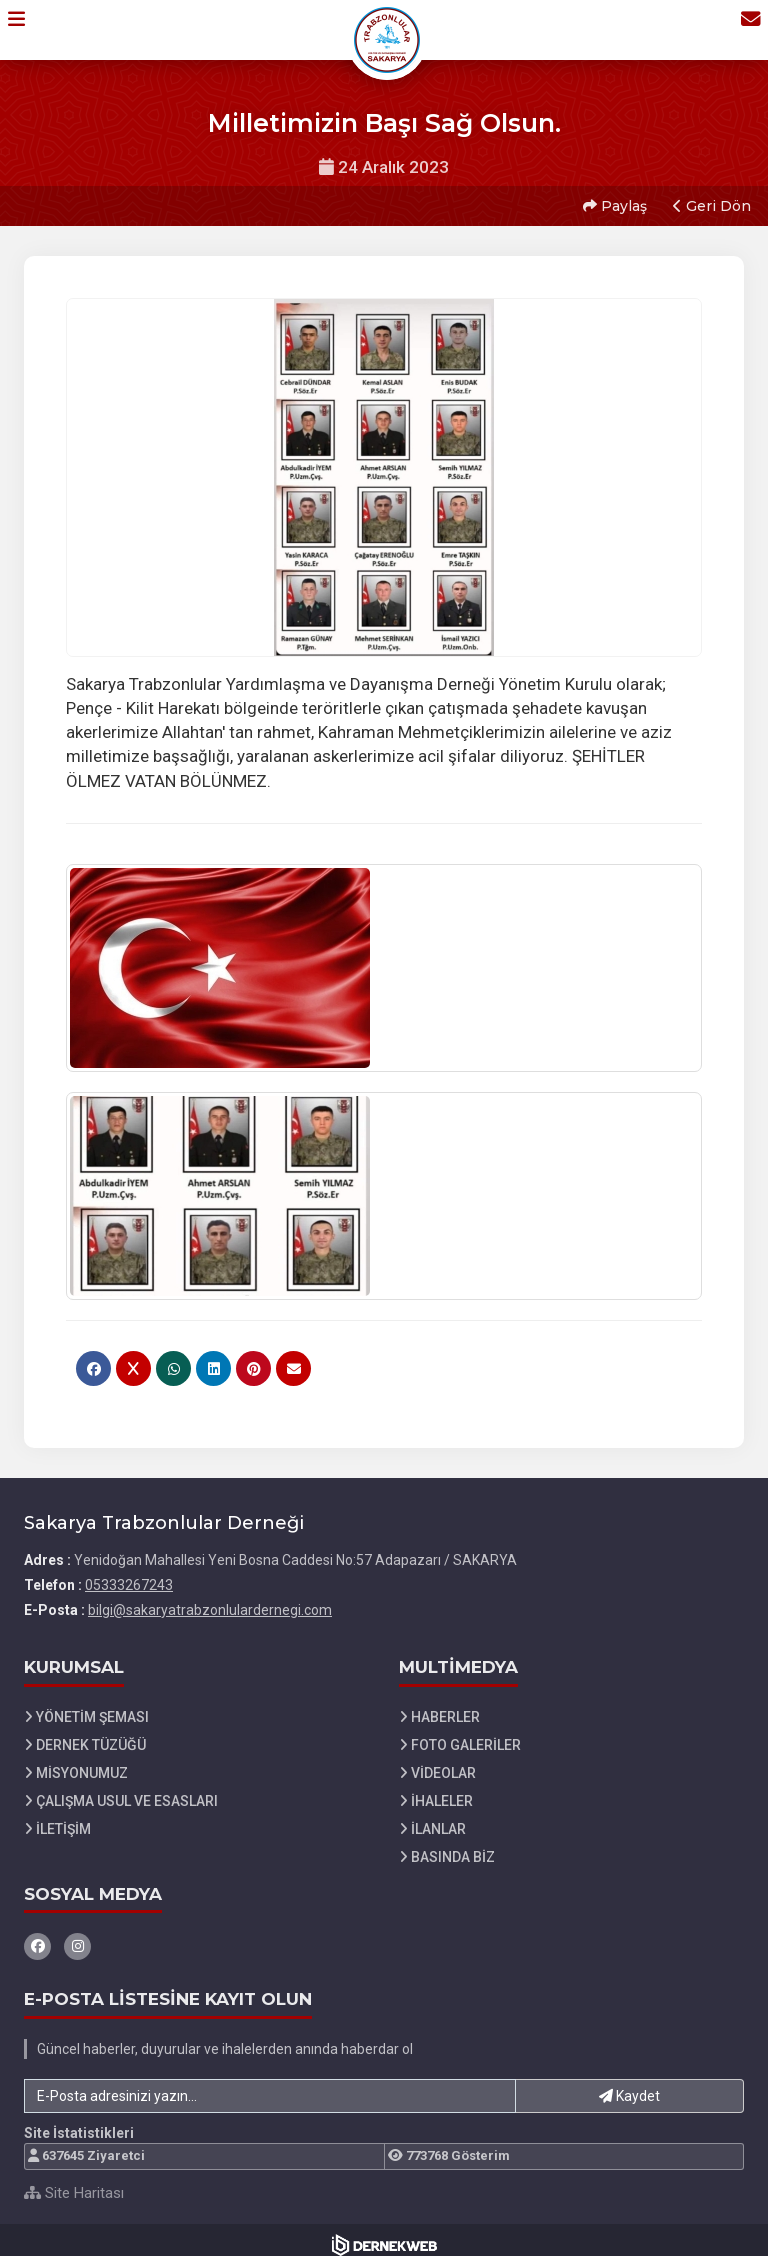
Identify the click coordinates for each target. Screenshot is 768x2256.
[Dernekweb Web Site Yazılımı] (384, 2235)
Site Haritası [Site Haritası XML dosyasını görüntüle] (74, 2183)
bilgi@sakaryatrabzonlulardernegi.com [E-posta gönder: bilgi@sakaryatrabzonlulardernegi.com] (210, 1600)
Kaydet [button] (629, 2086)
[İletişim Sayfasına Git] (740, 29)
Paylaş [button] (612, 201)
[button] (26, 29)
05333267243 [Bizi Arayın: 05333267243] (129, 1575)
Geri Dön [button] (709, 201)
